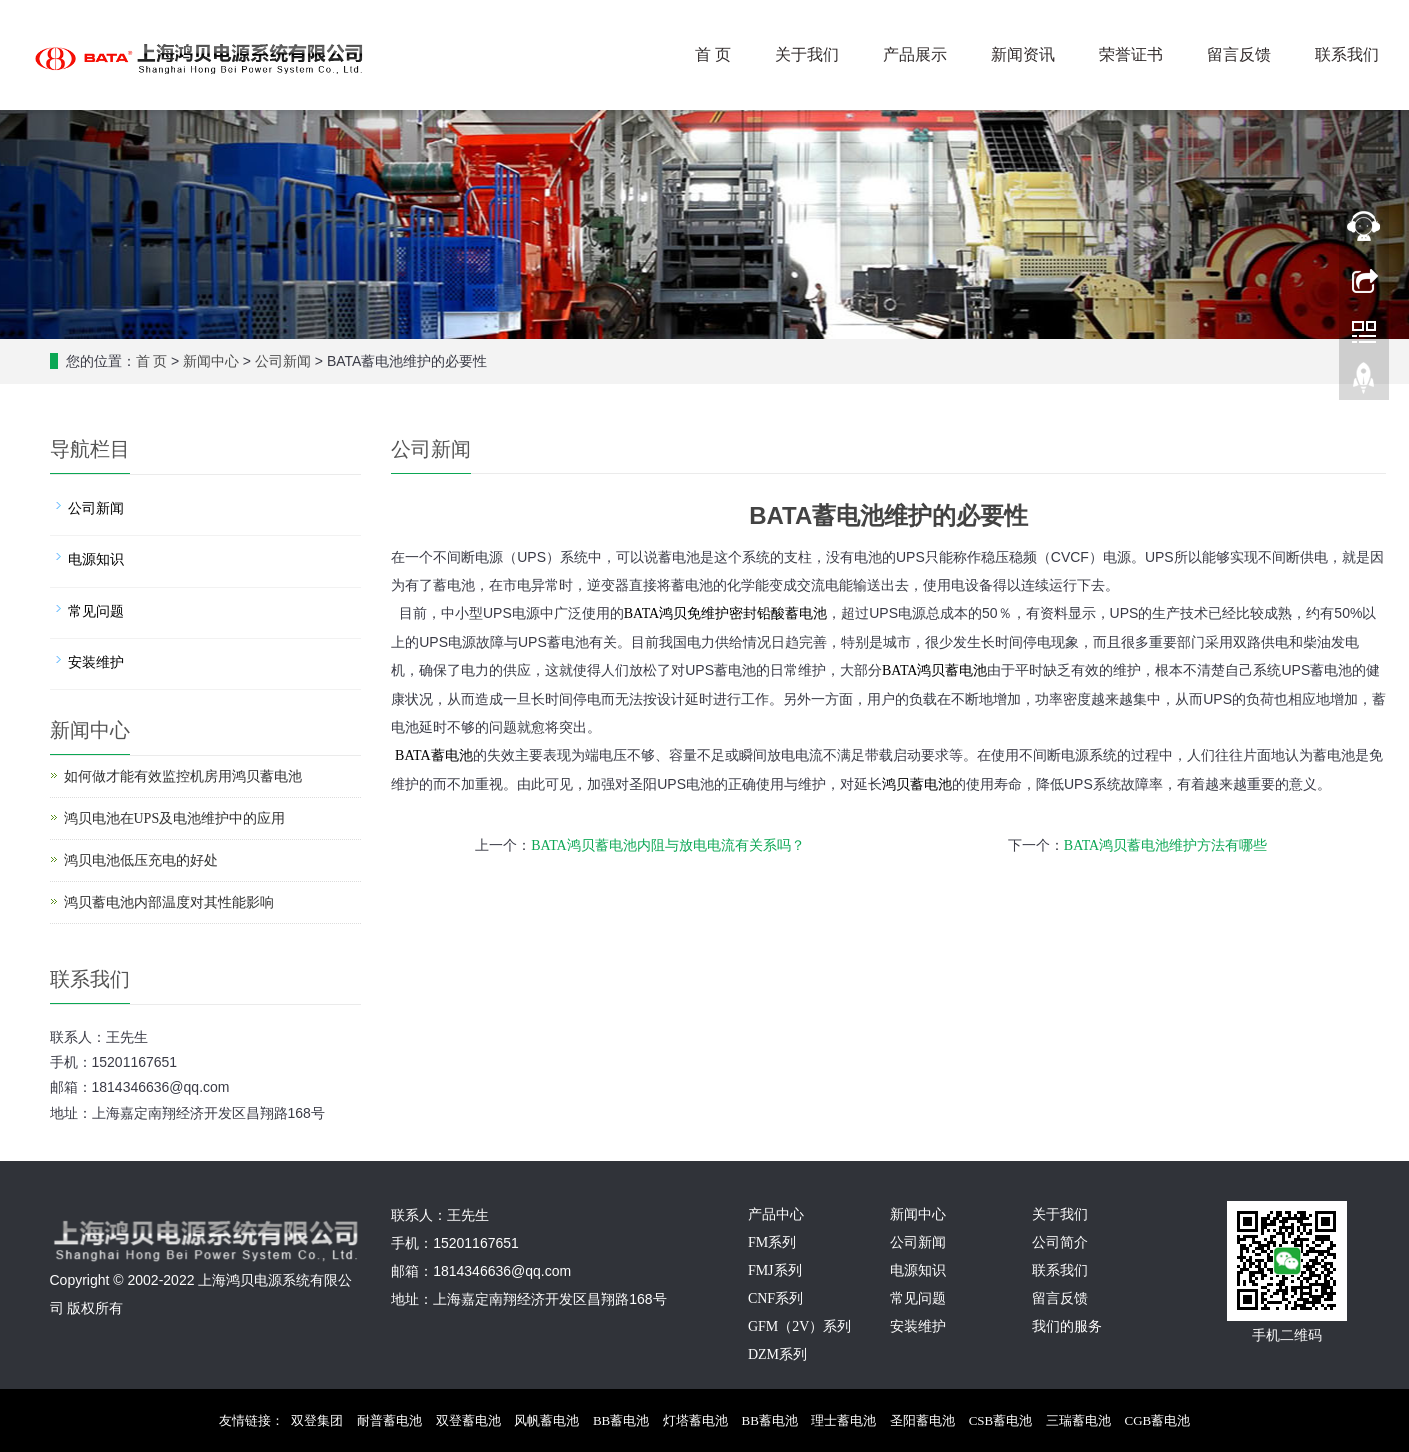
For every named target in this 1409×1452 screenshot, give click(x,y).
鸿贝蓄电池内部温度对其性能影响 (169, 902)
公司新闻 (283, 361)
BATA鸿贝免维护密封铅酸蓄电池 (725, 613)
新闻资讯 (1023, 54)
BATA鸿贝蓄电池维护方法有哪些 (1165, 845)
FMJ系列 (775, 1270)
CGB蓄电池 (1158, 1420)
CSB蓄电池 (1001, 1420)
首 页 (713, 54)
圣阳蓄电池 (922, 1420)
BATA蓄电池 (433, 755)
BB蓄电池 (621, 1420)
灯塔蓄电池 (695, 1420)
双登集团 (317, 1420)
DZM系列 (777, 1354)
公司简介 (1060, 1242)
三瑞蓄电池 (1078, 1420)
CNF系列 (775, 1298)
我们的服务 (1067, 1326)
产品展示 (915, 54)
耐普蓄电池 (389, 1420)
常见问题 (96, 611)
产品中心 (776, 1214)
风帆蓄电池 (546, 1420)
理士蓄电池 (843, 1420)
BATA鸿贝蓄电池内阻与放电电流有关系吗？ (667, 845)
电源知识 (96, 559)
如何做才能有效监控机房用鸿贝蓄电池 (183, 776)
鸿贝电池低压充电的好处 (141, 860)
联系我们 (1347, 54)
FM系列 (772, 1242)
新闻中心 (211, 361)
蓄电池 (934, 670)
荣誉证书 (1131, 54)
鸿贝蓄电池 (917, 784)
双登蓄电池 (468, 1420)
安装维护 (96, 662)
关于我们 (807, 54)
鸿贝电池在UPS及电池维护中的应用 (175, 818)
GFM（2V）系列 (799, 1326)
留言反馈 (1239, 54)
